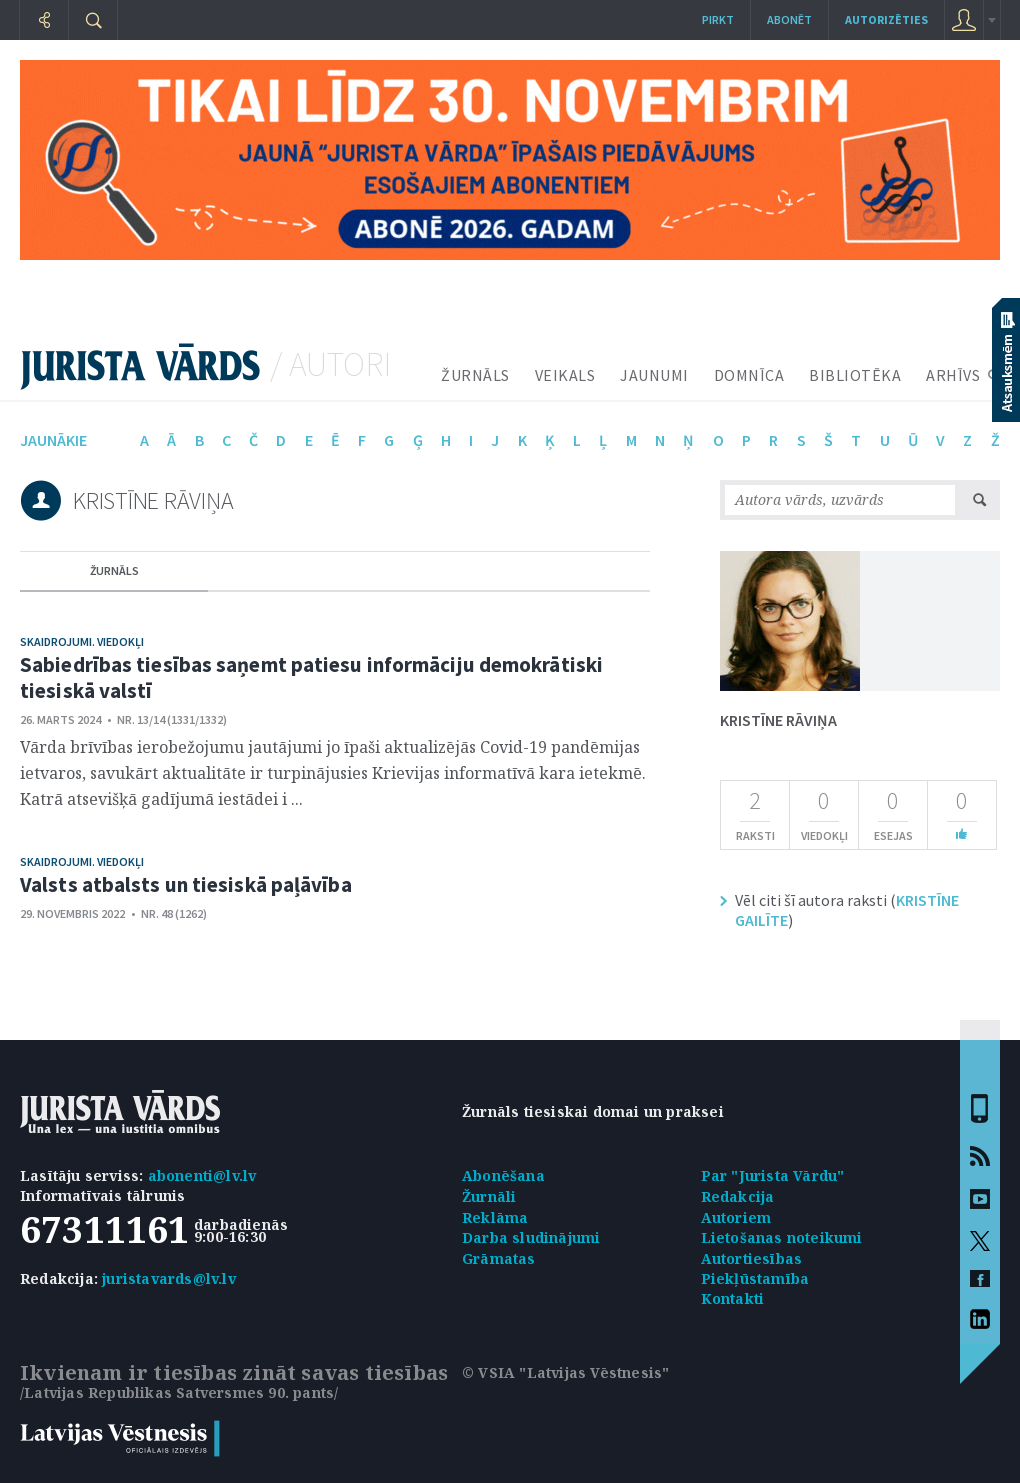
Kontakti (733, 1298)
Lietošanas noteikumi (782, 1237)
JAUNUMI (654, 375)
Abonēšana (503, 1175)
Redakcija (738, 1196)
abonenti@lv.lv (202, 1175)
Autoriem (736, 1217)
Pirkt (718, 19)
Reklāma (495, 1217)
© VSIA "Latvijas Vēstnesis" (565, 1372)
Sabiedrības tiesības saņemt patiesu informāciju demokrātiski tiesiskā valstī (311, 677)
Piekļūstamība (755, 1278)
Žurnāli (489, 1196)
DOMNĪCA (749, 375)
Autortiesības (752, 1258)
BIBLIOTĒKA (855, 375)
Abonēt (789, 19)
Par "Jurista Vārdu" (773, 1175)
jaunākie (53, 440)
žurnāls (114, 570)
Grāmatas (499, 1258)
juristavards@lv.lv (169, 1278)
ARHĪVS (953, 375)
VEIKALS (565, 375)
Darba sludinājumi (531, 1237)
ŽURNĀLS (475, 375)
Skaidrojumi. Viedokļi (82, 641)
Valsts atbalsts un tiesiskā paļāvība (186, 884)
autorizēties (886, 19)
